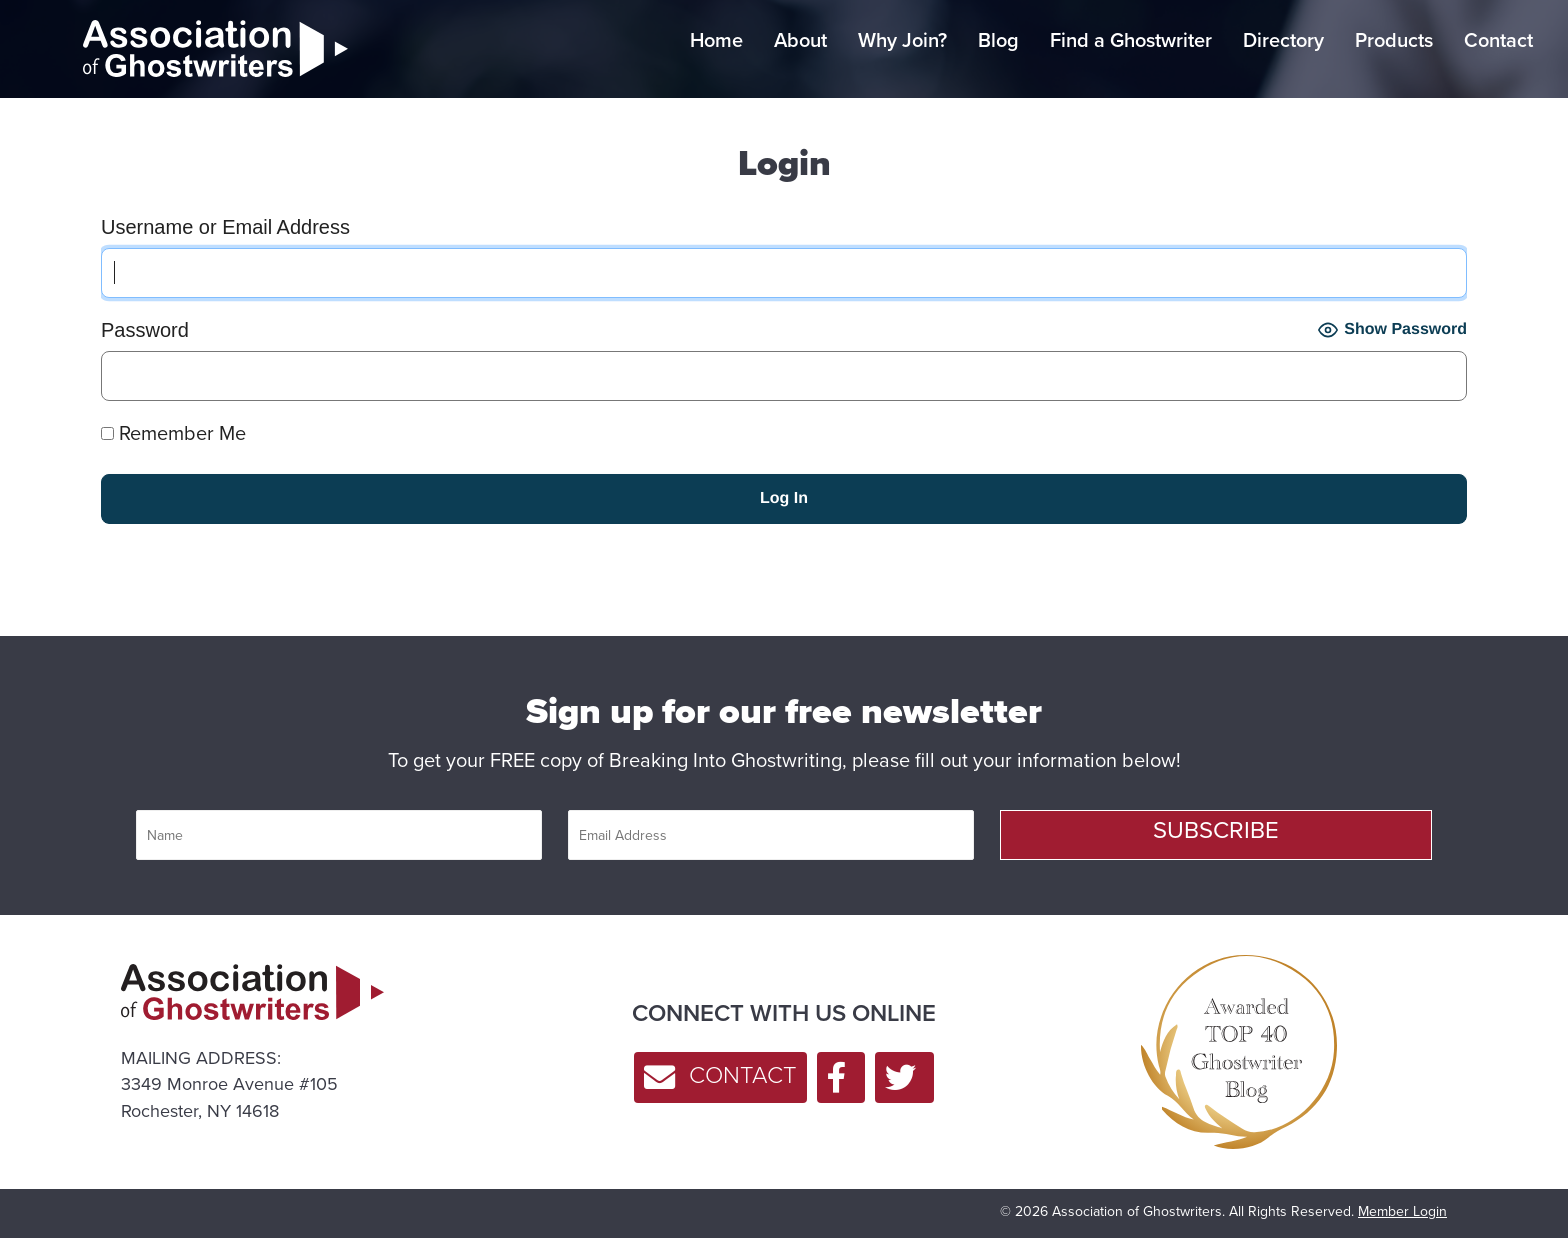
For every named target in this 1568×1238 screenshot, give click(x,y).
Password (145, 330)
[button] (1216, 835)
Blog (998, 40)
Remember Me (173, 433)
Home (716, 40)
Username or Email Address (225, 227)
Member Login (1402, 1211)
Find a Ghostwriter (1131, 40)
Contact (1498, 40)
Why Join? (902, 40)
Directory (1283, 40)
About (800, 40)
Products (1394, 40)
